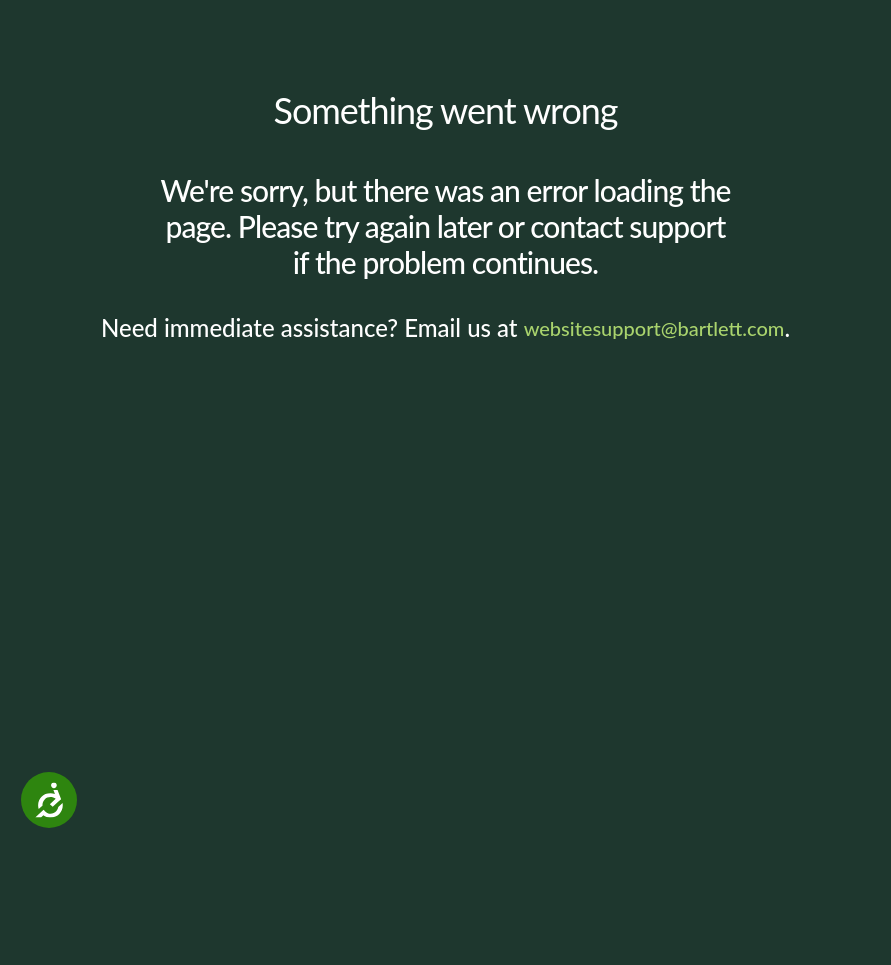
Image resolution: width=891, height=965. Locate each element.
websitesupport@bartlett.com (654, 328)
